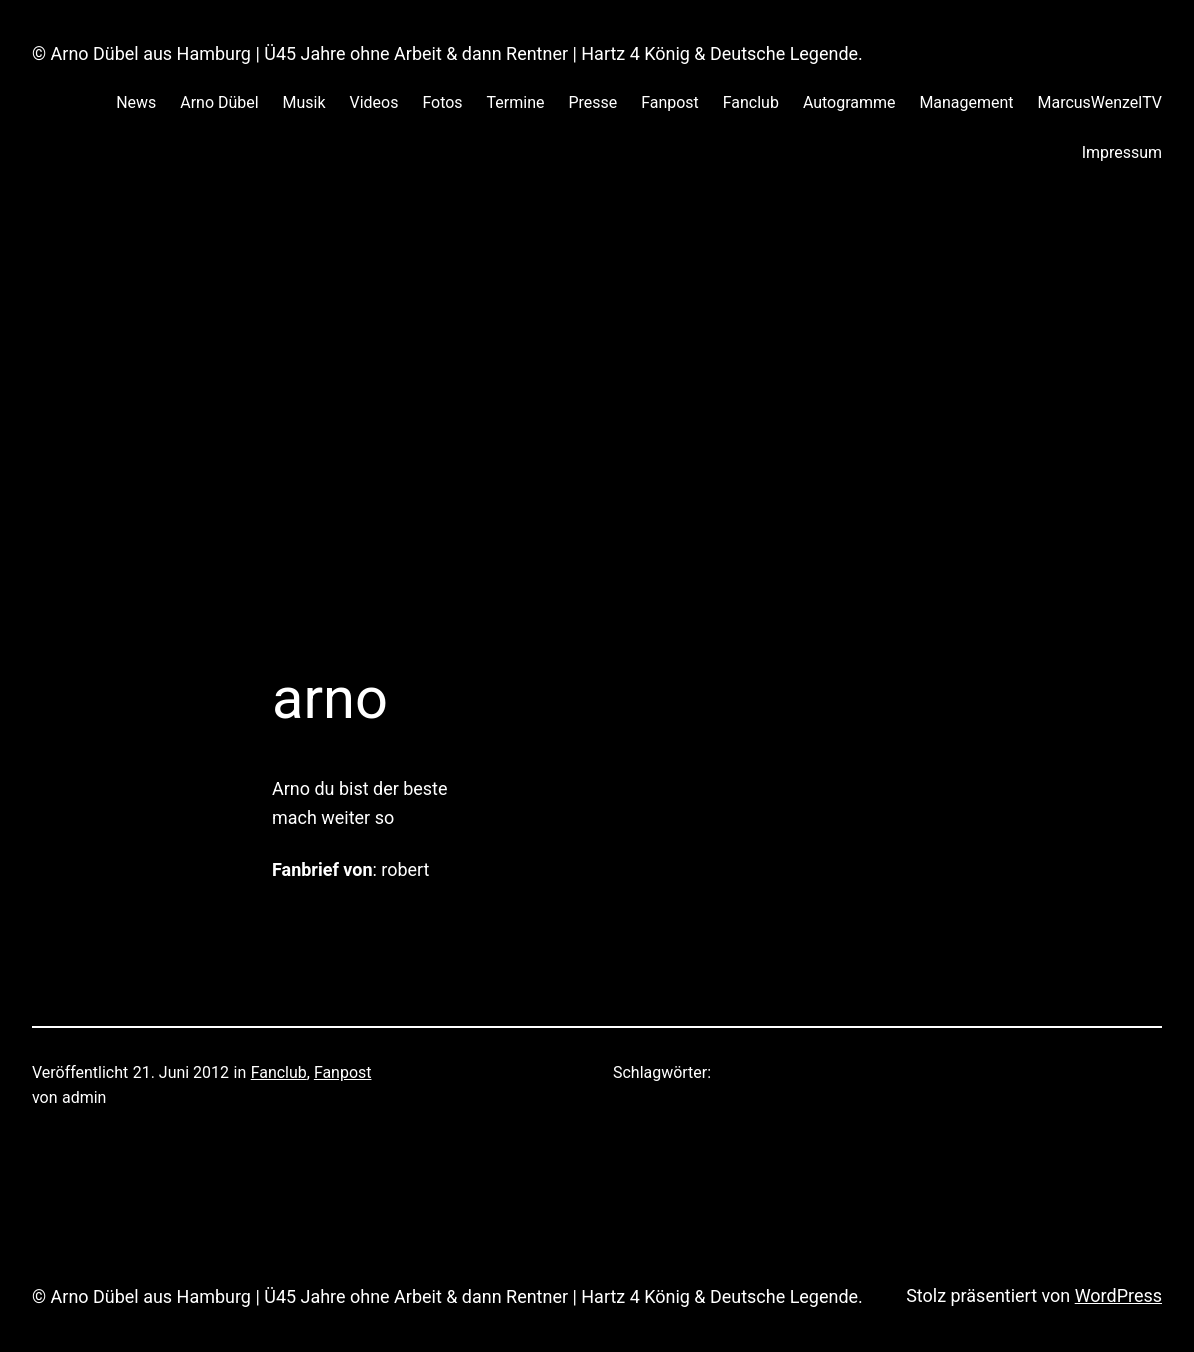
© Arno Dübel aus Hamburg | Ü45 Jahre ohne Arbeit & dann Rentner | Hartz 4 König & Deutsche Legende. (447, 53)
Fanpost (343, 1072)
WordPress (1118, 1295)
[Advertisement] (597, 401)
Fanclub (279, 1072)
